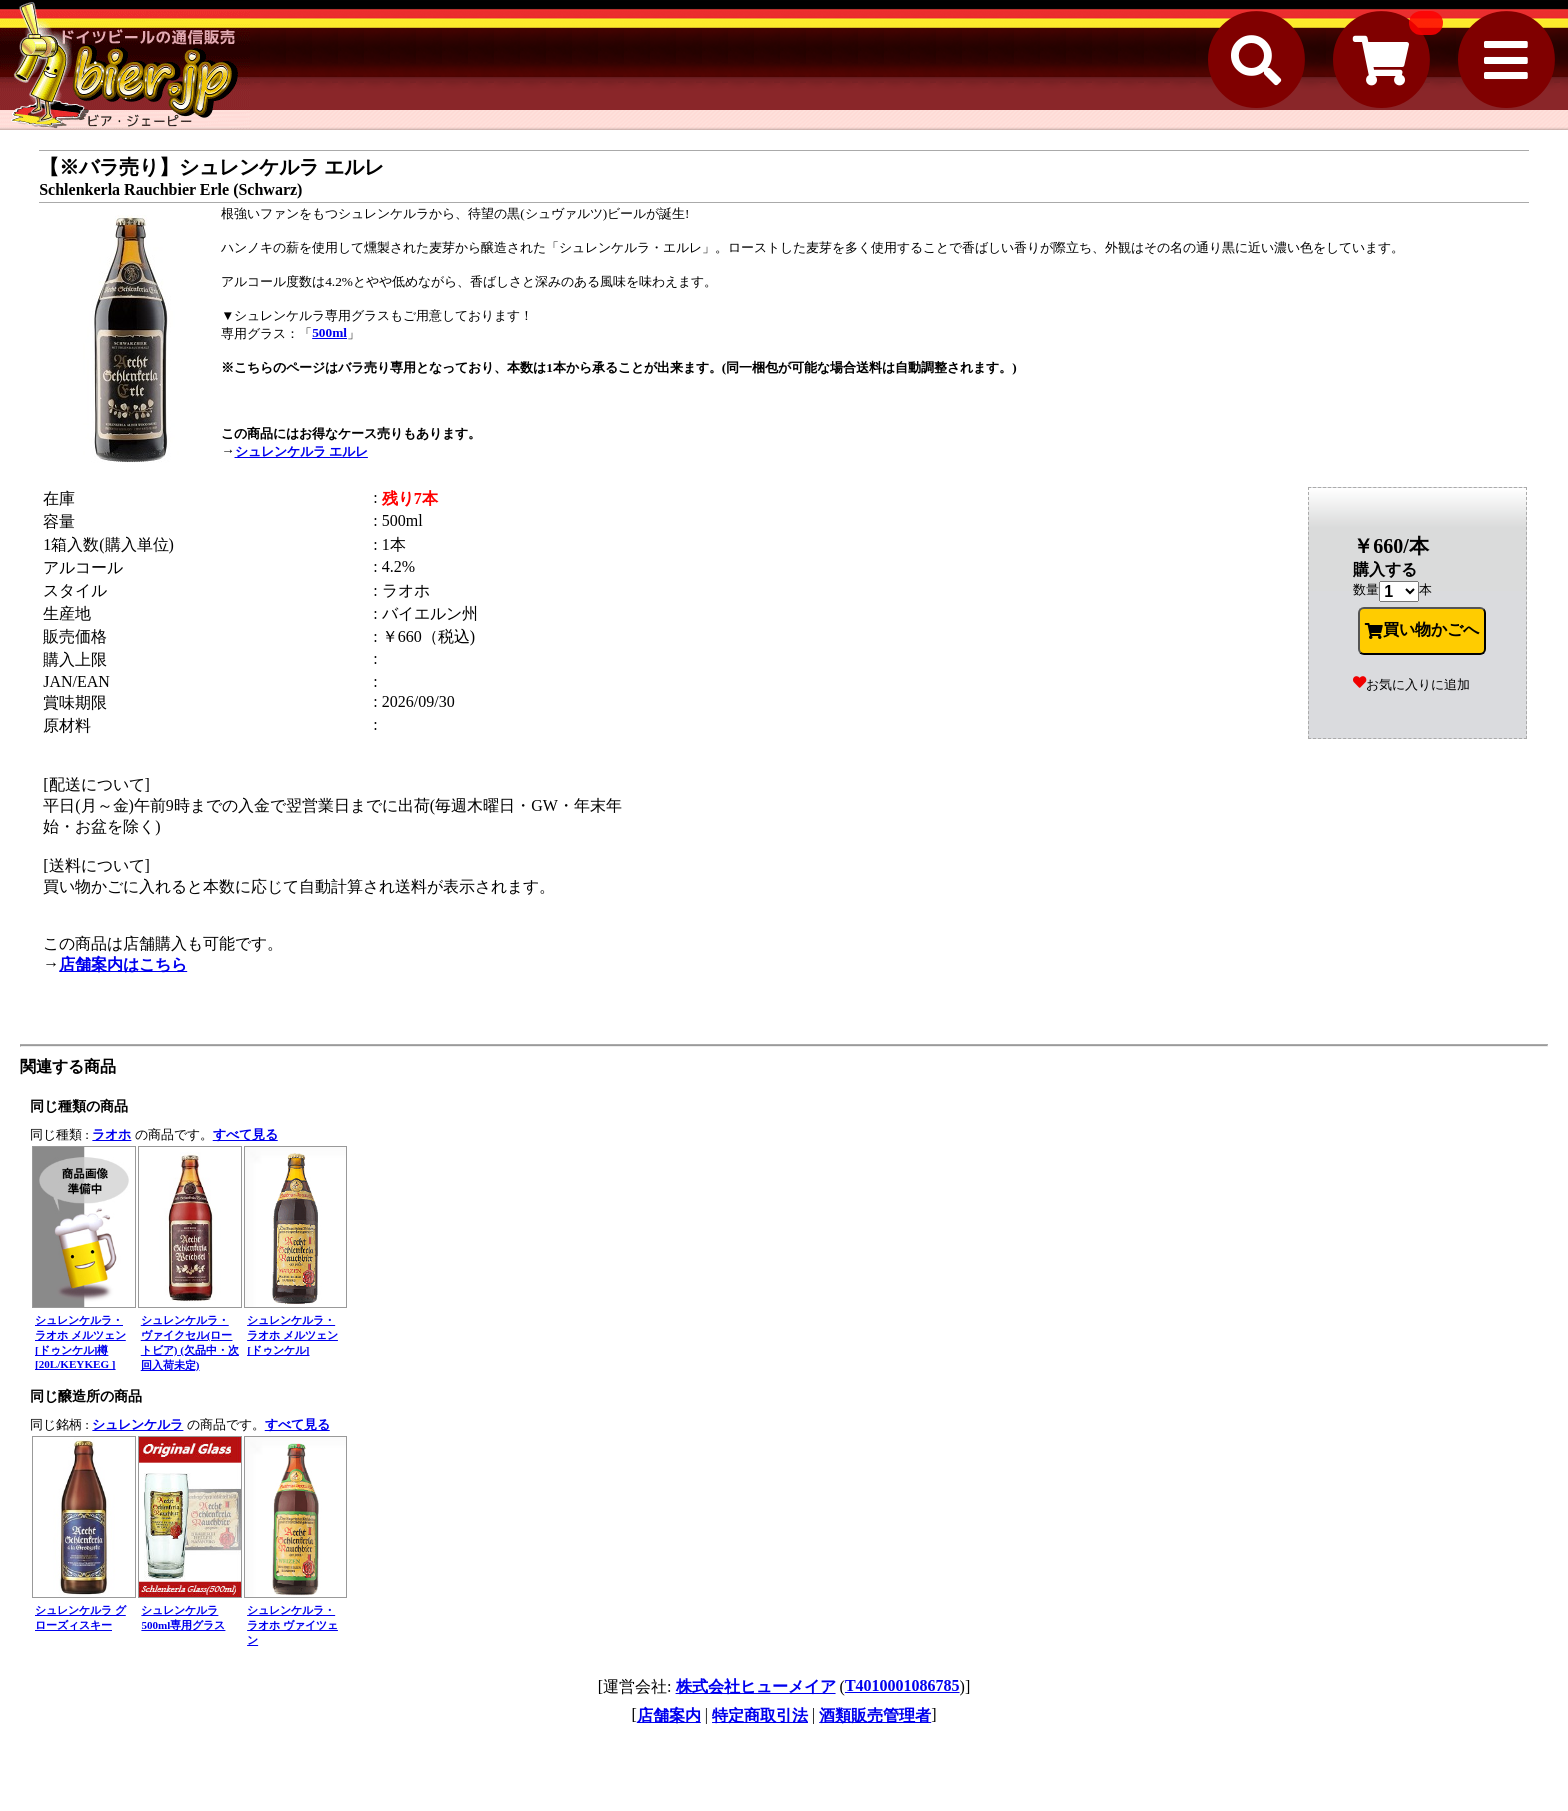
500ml (329, 332)
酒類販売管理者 (875, 1715)
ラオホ (111, 1134)
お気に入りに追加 (1411, 684)
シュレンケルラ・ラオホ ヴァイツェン (292, 1625)
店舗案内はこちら (123, 964)
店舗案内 (669, 1715)
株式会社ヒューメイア (756, 1686)
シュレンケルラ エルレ (301, 451)
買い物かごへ (1422, 630)
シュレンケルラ (137, 1424)
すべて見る (245, 1134)
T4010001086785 (902, 1685)
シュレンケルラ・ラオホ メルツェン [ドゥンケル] (292, 1335)
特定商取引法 (760, 1715)
